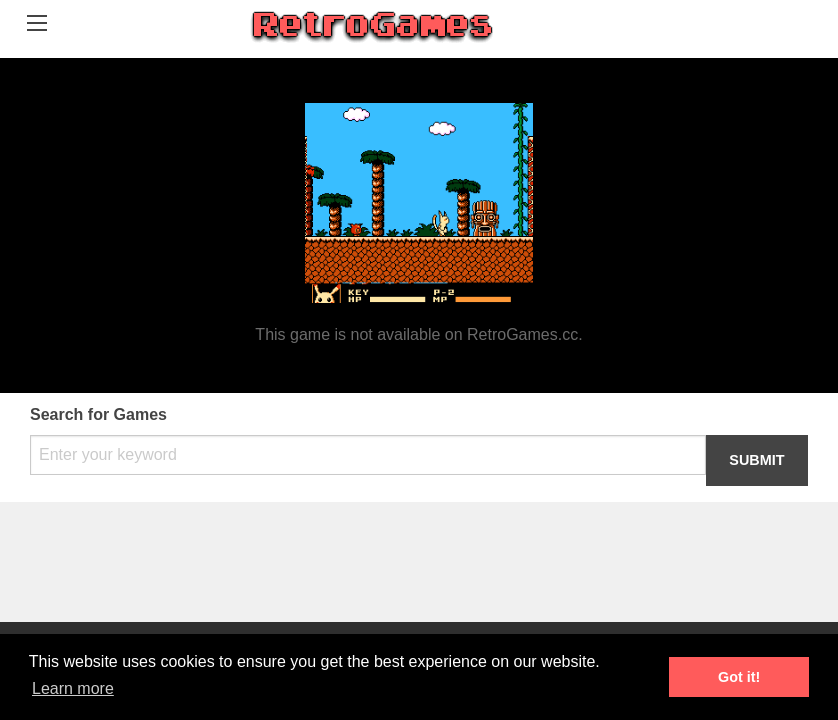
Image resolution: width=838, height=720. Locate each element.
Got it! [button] (739, 677)
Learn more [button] (73, 688)
